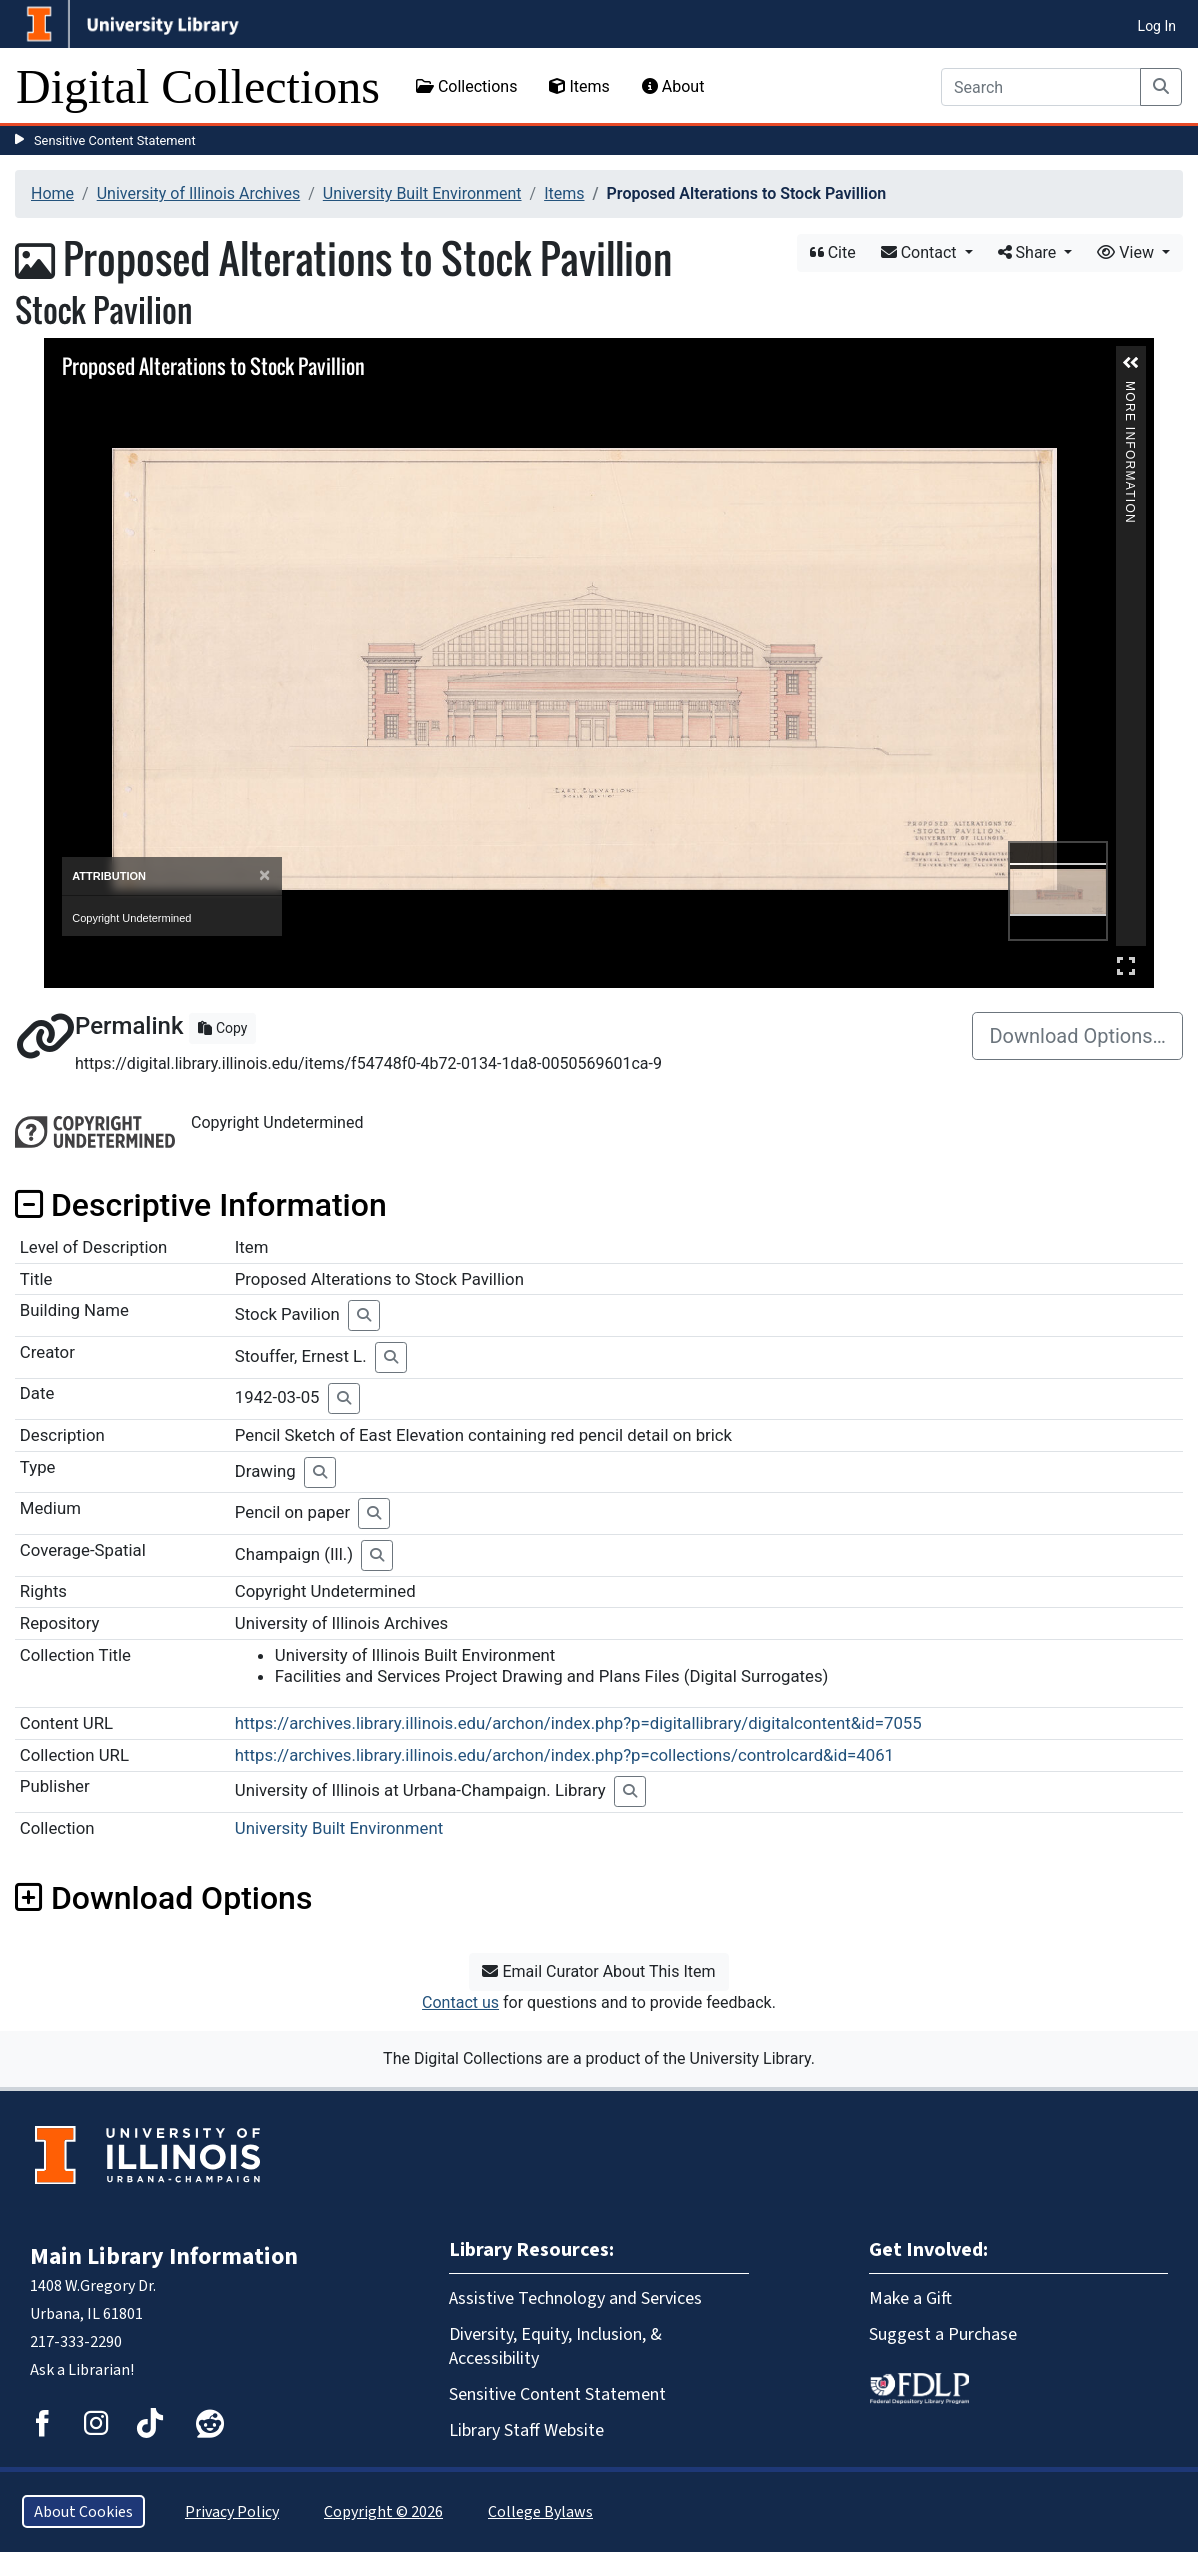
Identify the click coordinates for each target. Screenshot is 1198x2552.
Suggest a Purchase (943, 2334)
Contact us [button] (460, 2002)
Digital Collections (198, 86)
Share (1029, 252)
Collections (467, 86)
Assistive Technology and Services (575, 2298)
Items (579, 86)
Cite (833, 252)
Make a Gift (910, 2298)
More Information (1130, 389)
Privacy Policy (232, 2511)
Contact (921, 252)
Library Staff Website (526, 2430)
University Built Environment (422, 193)
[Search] (1041, 87)
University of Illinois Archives (199, 193)
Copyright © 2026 (383, 2511)
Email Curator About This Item (598, 1971)
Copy (222, 1028)
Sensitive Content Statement (115, 140)
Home (52, 193)
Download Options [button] (163, 1898)
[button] (1131, 363)
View (1127, 252)
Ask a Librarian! (82, 2369)
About (673, 86)
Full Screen (1126, 965)
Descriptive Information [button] (201, 1205)
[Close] (264, 875)
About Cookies (83, 2511)
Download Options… (1077, 1036)
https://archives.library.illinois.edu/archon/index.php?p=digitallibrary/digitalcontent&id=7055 (578, 1723)
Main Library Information (164, 2256)
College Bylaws (540, 2511)
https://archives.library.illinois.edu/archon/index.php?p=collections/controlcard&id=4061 (564, 1755)
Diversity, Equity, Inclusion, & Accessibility (555, 2346)
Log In (1157, 26)
